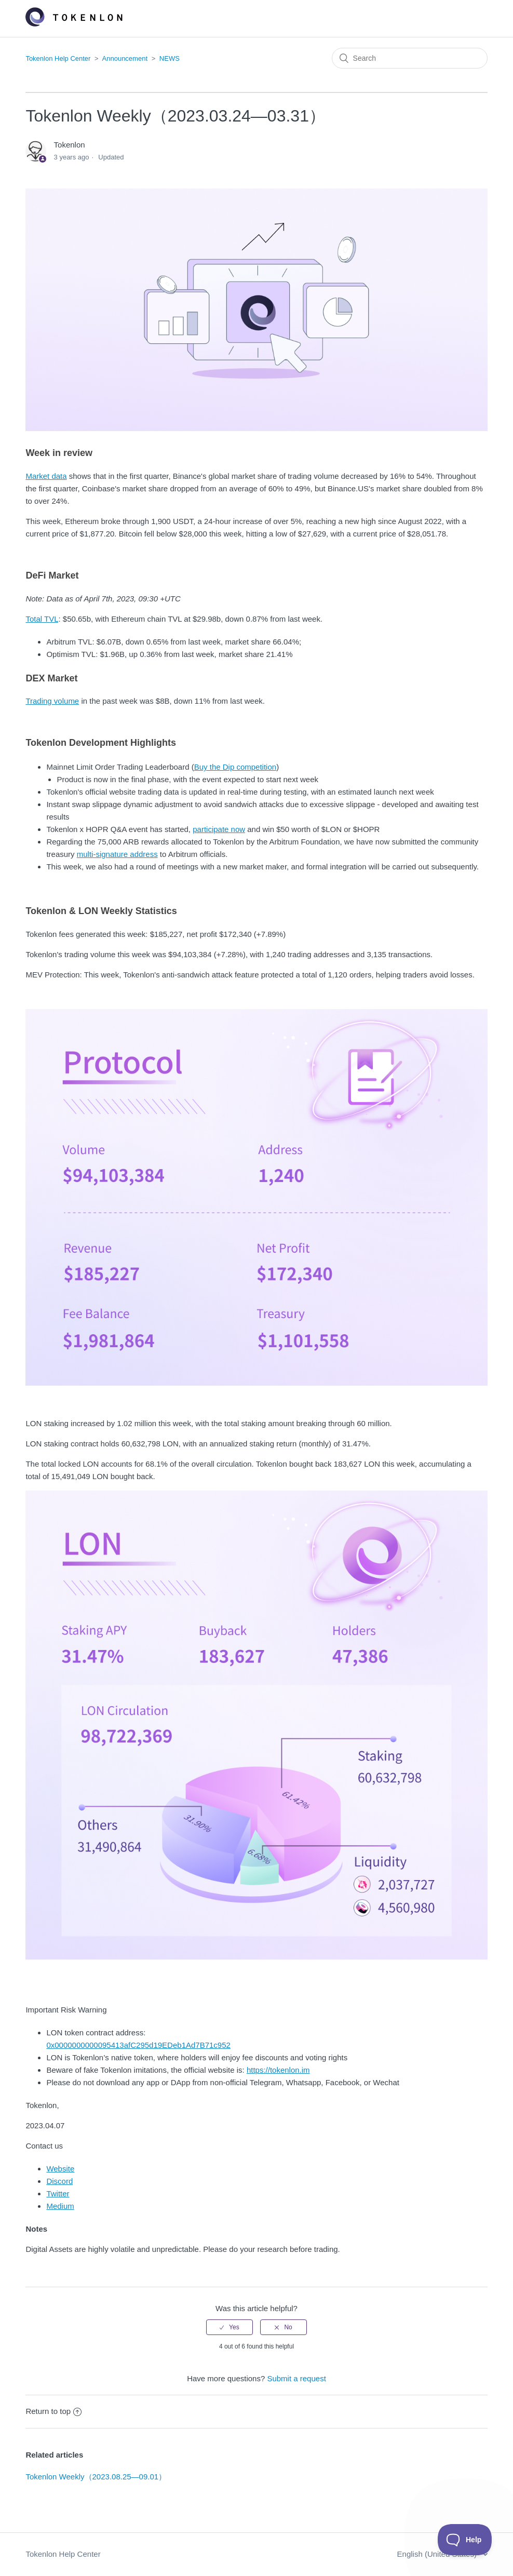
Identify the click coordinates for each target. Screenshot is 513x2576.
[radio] (229, 2327)
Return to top (53, 2411)
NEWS (169, 58)
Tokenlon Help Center (57, 58)
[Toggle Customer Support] (465, 2539)
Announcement (124, 58)
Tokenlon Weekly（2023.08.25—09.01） (95, 2476)
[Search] (410, 58)
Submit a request (296, 2378)
